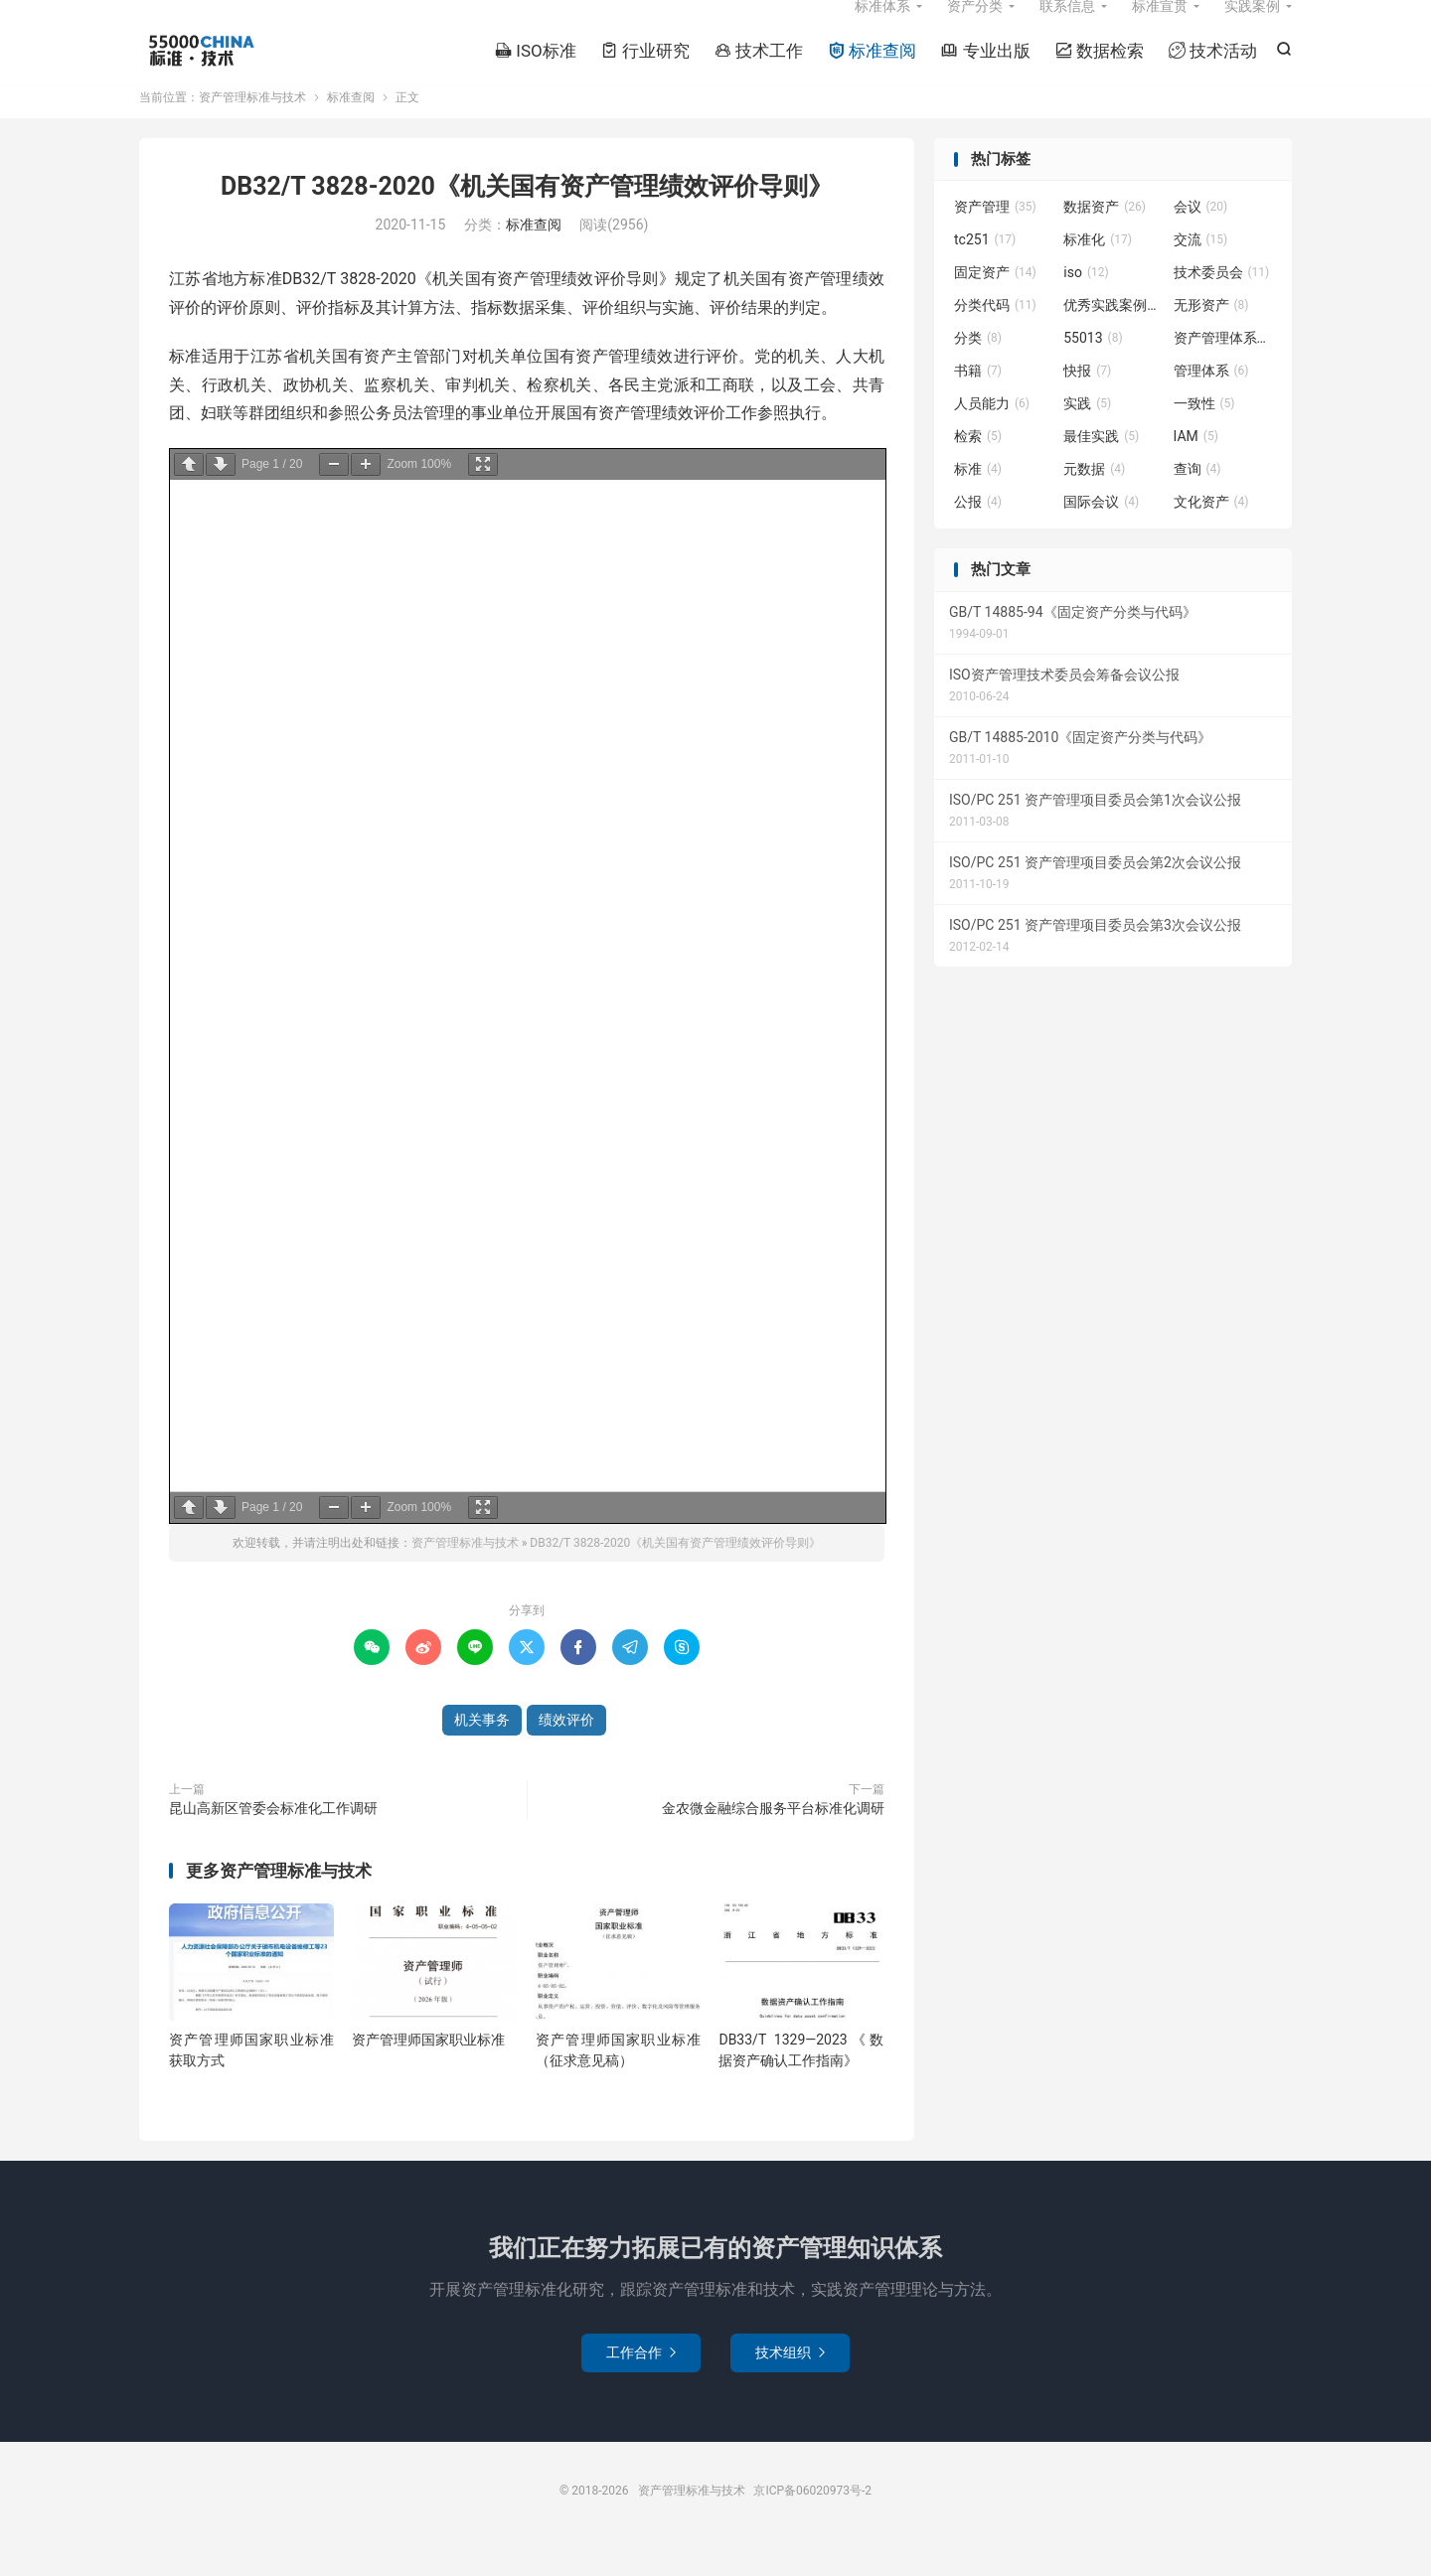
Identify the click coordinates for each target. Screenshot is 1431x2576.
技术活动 (1213, 70)
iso (1085, 304)
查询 (1197, 501)
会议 (1201, 238)
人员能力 (992, 435)
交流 (1201, 271)
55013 (1092, 370)
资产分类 (975, 26)
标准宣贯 (1160, 26)
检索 (978, 468)
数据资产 (1104, 238)
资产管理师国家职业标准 (428, 2071)
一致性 (1204, 435)
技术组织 (790, 2383)
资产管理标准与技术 (200, 70)
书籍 (978, 402)
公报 (978, 533)
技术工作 (759, 70)
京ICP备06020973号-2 (812, 2521)
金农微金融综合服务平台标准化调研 (773, 1839)
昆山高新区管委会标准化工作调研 (273, 1839)
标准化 (1097, 271)
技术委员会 (1222, 304)
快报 (1087, 402)
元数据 (1094, 501)
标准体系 (882, 26)
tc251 (985, 271)
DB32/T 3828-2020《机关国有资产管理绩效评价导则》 (527, 218)
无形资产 (1211, 337)
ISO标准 (535, 70)
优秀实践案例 (1113, 337)
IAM (1196, 468)
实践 (1087, 435)
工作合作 (641, 2383)
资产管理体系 (1223, 370)
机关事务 (482, 1750)
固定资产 (995, 304)
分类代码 (995, 337)
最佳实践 (1101, 468)
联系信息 (1067, 26)
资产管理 (995, 238)
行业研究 (645, 70)
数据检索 (1099, 70)
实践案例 (1252, 26)
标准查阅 (872, 70)
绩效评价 (566, 1750)
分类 (978, 370)
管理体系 (1211, 402)
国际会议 (1101, 533)
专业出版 (985, 70)
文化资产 (1211, 533)
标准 (978, 501)
